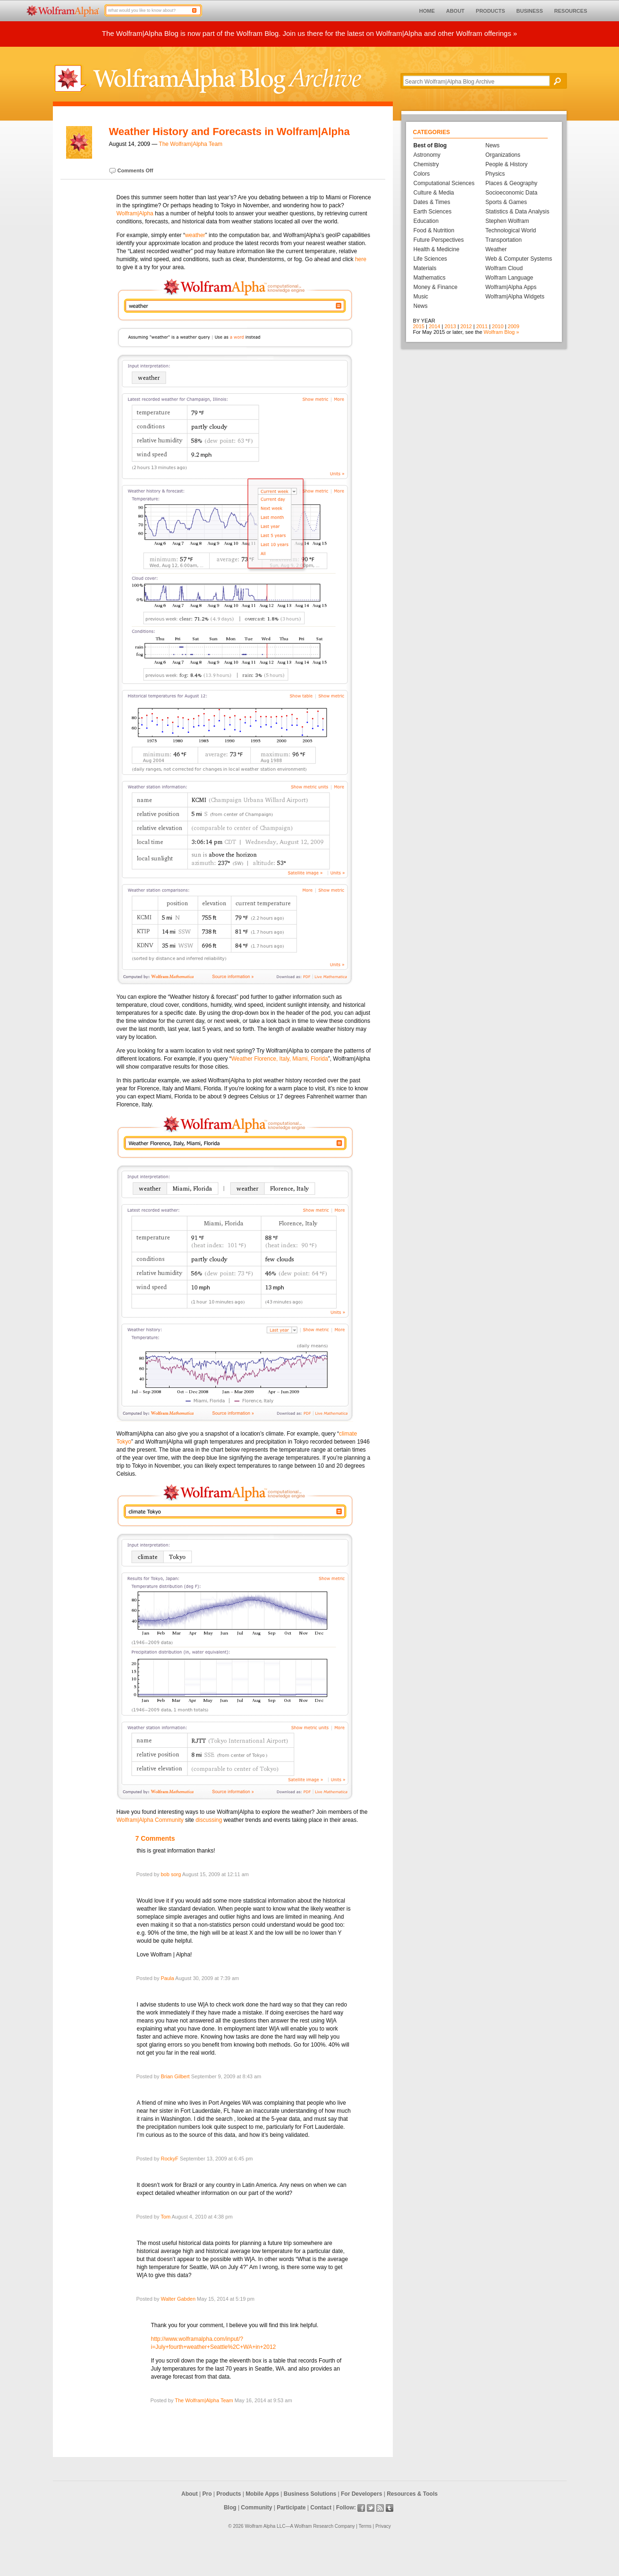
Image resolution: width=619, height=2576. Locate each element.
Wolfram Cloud (504, 268)
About (189, 2494)
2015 (418, 326)
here (360, 259)
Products (228, 2494)
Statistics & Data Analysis (517, 211)
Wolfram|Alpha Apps (510, 287)
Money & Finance (436, 287)
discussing (208, 1820)
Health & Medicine (436, 249)
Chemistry (426, 164)
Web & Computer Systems (518, 258)
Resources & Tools (412, 2494)
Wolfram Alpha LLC (265, 2526)
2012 (466, 326)
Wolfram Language (509, 277)
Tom (165, 2216)
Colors (422, 173)
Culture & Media (434, 192)
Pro (207, 2494)
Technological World (510, 230)
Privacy (383, 2526)
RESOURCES (570, 11)
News (421, 306)
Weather (496, 249)
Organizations (502, 155)
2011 (481, 326)
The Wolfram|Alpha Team (190, 144)
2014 (434, 326)
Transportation (503, 240)
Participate (291, 2507)
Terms (365, 2526)
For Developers (361, 2494)
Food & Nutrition (434, 230)
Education (426, 221)
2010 (497, 326)
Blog (230, 2507)
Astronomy (427, 155)
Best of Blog (430, 145)
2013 (450, 326)
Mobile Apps (262, 2494)
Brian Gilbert (175, 2076)
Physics (495, 173)
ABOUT (455, 11)
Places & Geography (511, 183)
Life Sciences (430, 258)
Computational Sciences (444, 183)
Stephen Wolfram (507, 221)
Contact (320, 2507)
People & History (506, 164)
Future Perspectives (439, 240)
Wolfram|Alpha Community (150, 1820)
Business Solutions (310, 2494)
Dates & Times (432, 202)
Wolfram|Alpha (135, 213)
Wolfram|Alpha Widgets (514, 296)
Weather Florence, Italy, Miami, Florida (279, 1058)
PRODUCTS (490, 11)
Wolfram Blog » (501, 332)
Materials (425, 268)
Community (256, 2507)
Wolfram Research (313, 2526)
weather (195, 235)
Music (421, 296)
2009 (513, 326)
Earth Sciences (433, 211)
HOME (427, 11)
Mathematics (430, 277)
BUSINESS (530, 11)
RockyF (169, 2158)
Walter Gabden (178, 2299)
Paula (167, 1978)
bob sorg (171, 1874)
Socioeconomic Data (511, 192)
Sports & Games (506, 202)
